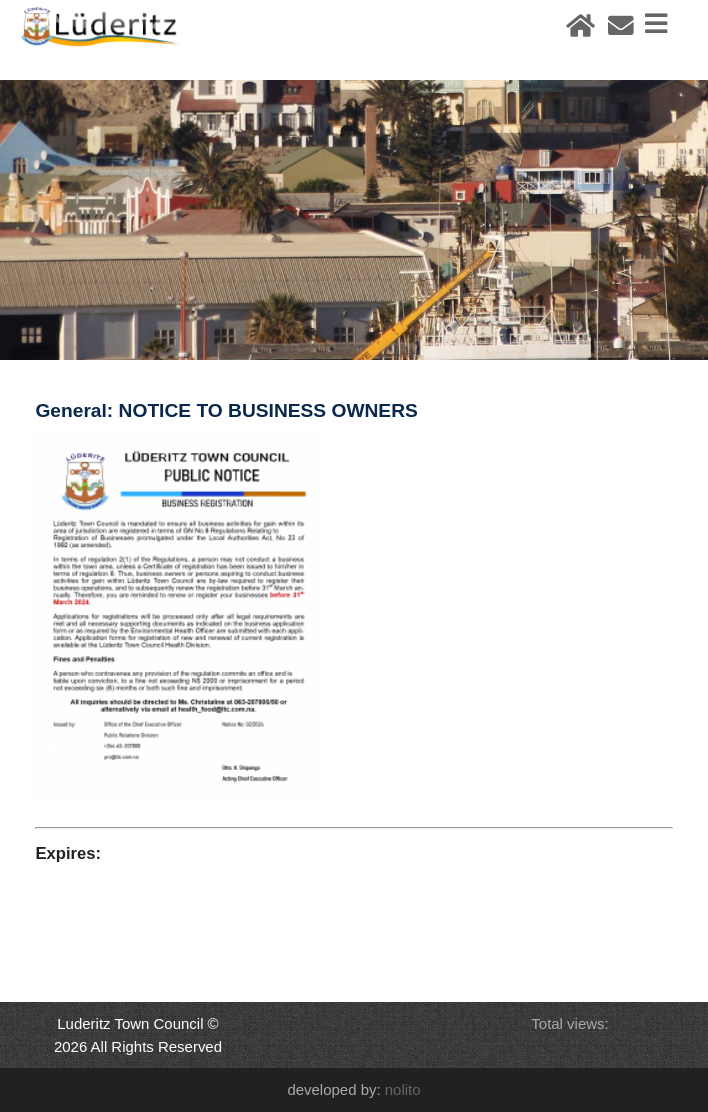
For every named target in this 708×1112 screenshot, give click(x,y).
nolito (403, 1089)
